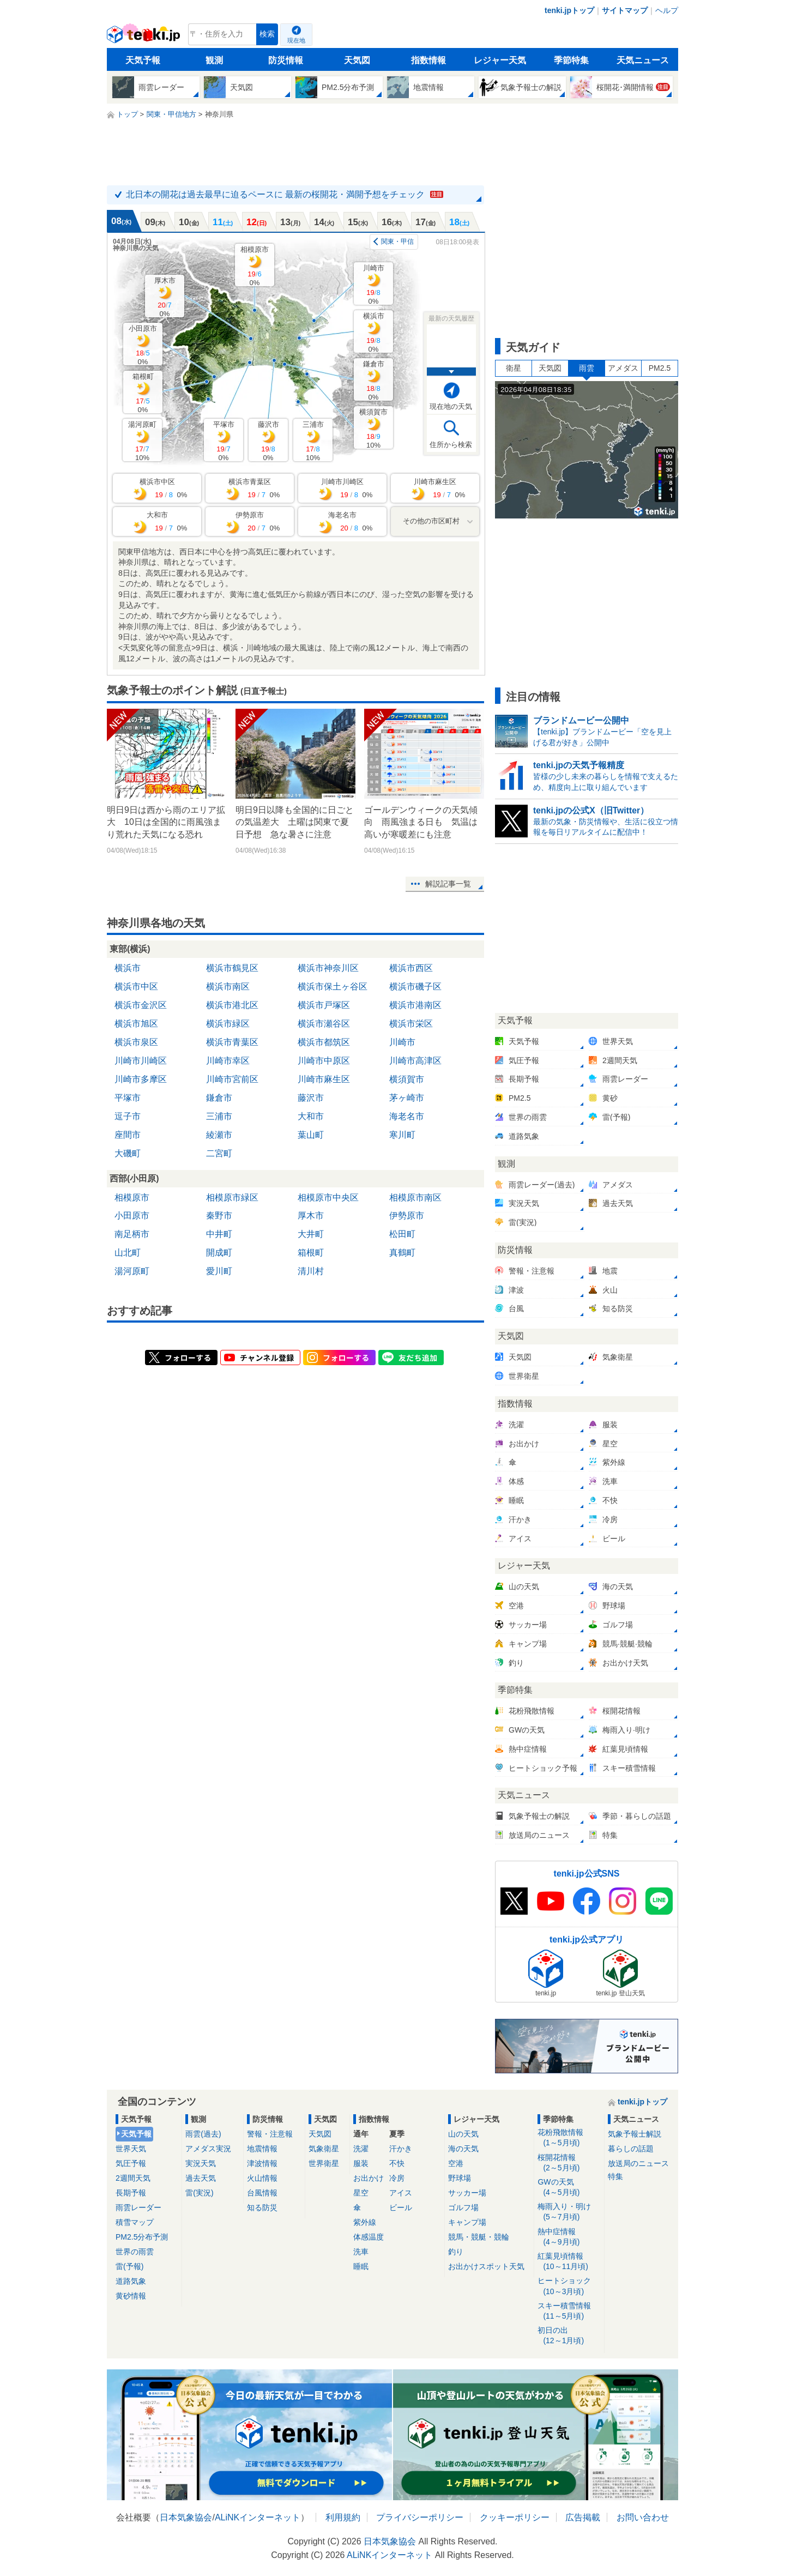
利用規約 (342, 2517)
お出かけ (368, 2178)
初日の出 (569, 2336)
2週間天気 (133, 2178)
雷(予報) (129, 2266)
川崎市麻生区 (324, 1079)
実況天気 (200, 2163)
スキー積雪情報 (569, 2311)
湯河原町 (142, 440)
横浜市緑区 (228, 1023)
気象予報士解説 (634, 2133)
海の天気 (463, 2148)
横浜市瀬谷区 (324, 1023)
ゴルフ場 (463, 2207)
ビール (400, 2207)
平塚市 (224, 440)
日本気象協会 (186, 2517)
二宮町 (219, 1153)
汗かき (400, 2148)
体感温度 (368, 2237)
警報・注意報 (270, 2133)
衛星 (513, 368)
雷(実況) (199, 2192)
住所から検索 (451, 445)
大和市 (311, 1116)
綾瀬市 (219, 1134)
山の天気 (463, 2133)
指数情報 (428, 60)
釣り (455, 2251)
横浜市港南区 (415, 1005)
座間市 (127, 1134)
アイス (400, 2192)
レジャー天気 (500, 60)
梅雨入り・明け (569, 2212)
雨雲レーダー (138, 2207)
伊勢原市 (406, 1215)
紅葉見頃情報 (569, 2262)
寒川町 (402, 1134)
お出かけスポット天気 (486, 2266)
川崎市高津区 (415, 1060)
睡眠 (361, 2266)
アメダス (623, 368)
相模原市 (254, 265)
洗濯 (361, 2148)
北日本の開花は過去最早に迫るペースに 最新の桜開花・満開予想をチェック (284, 194)
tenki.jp (145, 37)
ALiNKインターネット (257, 2517)
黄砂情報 (131, 2295)
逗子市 (127, 1116)
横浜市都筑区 (324, 1042)
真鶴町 (402, 1252)
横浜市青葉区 (232, 1042)
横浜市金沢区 (140, 1005)
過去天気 (200, 2178)
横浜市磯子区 (415, 986)
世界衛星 (324, 2163)
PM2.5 (660, 368)
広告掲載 (582, 2517)
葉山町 (311, 1134)
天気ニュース (643, 60)
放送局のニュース (638, 2163)
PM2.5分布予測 (142, 2237)
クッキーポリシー (515, 2517)
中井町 (219, 1234)
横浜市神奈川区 (328, 968)
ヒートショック (569, 2286)
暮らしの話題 (631, 2148)
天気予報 (142, 60)
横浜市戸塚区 (324, 1005)
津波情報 (262, 2163)
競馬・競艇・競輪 (478, 2237)
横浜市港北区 (232, 1005)
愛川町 (219, 1271)
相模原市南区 (415, 1197)
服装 (361, 2163)
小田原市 (143, 344)
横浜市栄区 (411, 1023)
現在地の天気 (451, 406)
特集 (615, 2176)
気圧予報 (131, 2163)
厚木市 (165, 296)
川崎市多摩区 (140, 1079)
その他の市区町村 (431, 521)
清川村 (311, 1271)
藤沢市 (268, 440)
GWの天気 (569, 2187)
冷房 (396, 2178)
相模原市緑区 (232, 1197)
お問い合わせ (643, 2517)
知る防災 (262, 2207)
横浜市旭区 (136, 1023)
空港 (455, 2163)
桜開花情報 (569, 2163)
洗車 (361, 2251)
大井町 (311, 1234)
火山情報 (262, 2178)
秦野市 (219, 1215)
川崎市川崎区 (140, 1060)
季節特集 (571, 60)
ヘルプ (666, 10)
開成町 (219, 1252)
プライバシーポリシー (419, 2517)
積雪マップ (135, 2222)
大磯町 (127, 1153)
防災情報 (285, 60)
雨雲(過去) (203, 2133)
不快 (396, 2163)
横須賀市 (373, 428)
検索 (267, 34)
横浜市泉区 (136, 1042)
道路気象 (131, 2281)
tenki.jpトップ (569, 10)
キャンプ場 (467, 2222)
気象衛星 (324, 2148)
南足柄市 (131, 1234)
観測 (214, 60)
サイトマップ (625, 10)
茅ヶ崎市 (406, 1097)
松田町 (402, 1234)
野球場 (459, 2178)
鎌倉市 (374, 380)
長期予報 (131, 2192)
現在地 (296, 40)
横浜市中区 (136, 986)
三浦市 (313, 440)
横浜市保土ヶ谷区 (332, 986)
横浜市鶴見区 (232, 968)
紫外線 (364, 2222)
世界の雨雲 (135, 2251)
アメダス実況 (208, 2148)
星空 (361, 2192)
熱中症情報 (569, 2237)
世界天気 (131, 2148)
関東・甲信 (397, 241)
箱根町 (143, 392)
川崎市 (374, 284)
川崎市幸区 (228, 1060)
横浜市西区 (411, 968)
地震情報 (262, 2148)
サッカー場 (467, 2192)
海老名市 (406, 1116)
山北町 (127, 1252)
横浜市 (374, 332)
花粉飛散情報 (569, 2138)
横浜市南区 (228, 986)
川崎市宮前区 (232, 1079)
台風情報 (262, 2192)
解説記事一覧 (448, 883)
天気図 (357, 60)
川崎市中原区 (324, 1060)
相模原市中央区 (328, 1197)
